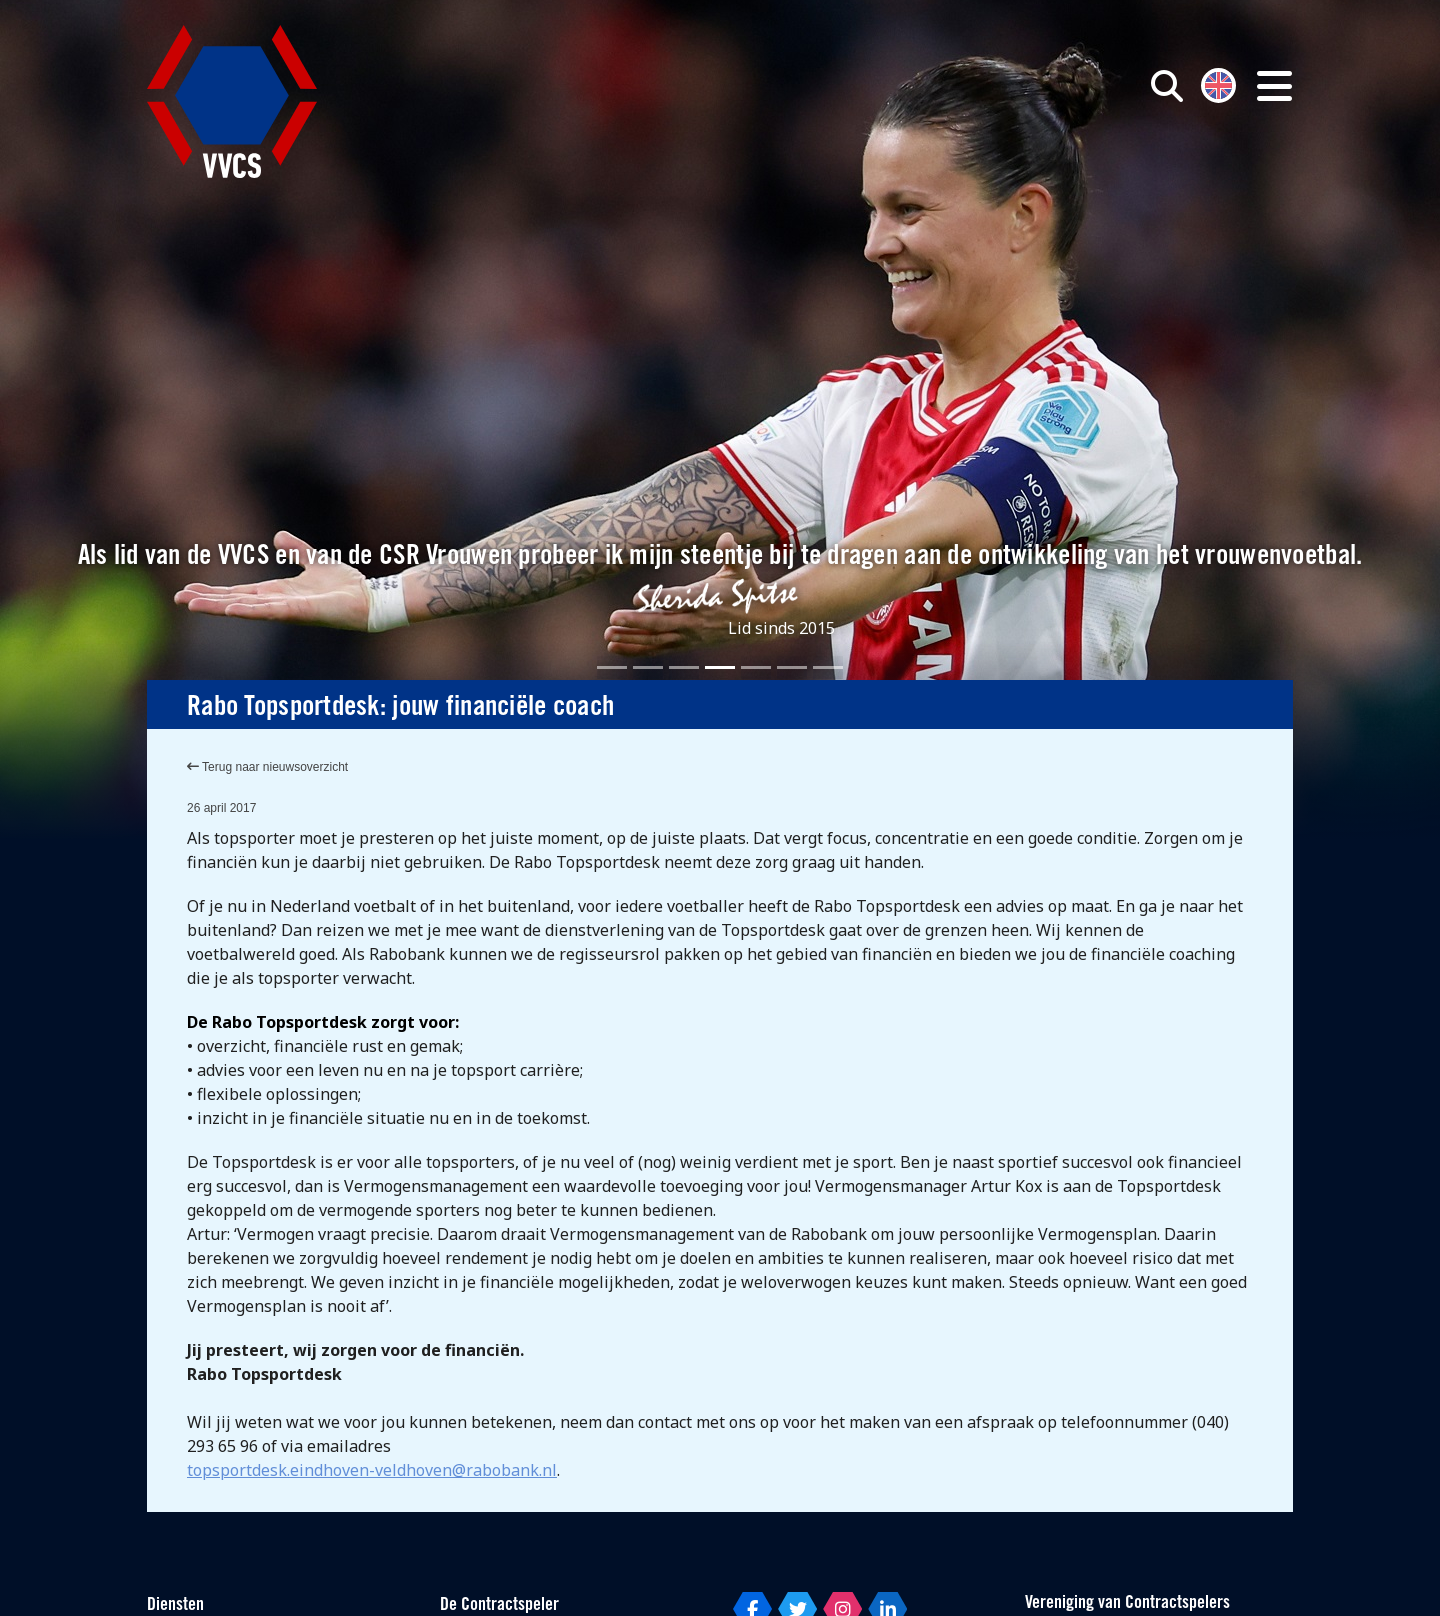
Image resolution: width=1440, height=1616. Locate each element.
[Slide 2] (648, 667)
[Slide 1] (612, 667)
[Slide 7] (828, 667)
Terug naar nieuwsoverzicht (267, 767)
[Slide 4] (720, 667)
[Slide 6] (792, 667)
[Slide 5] (756, 667)
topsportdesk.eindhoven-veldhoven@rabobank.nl (372, 1470)
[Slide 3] (684, 667)
